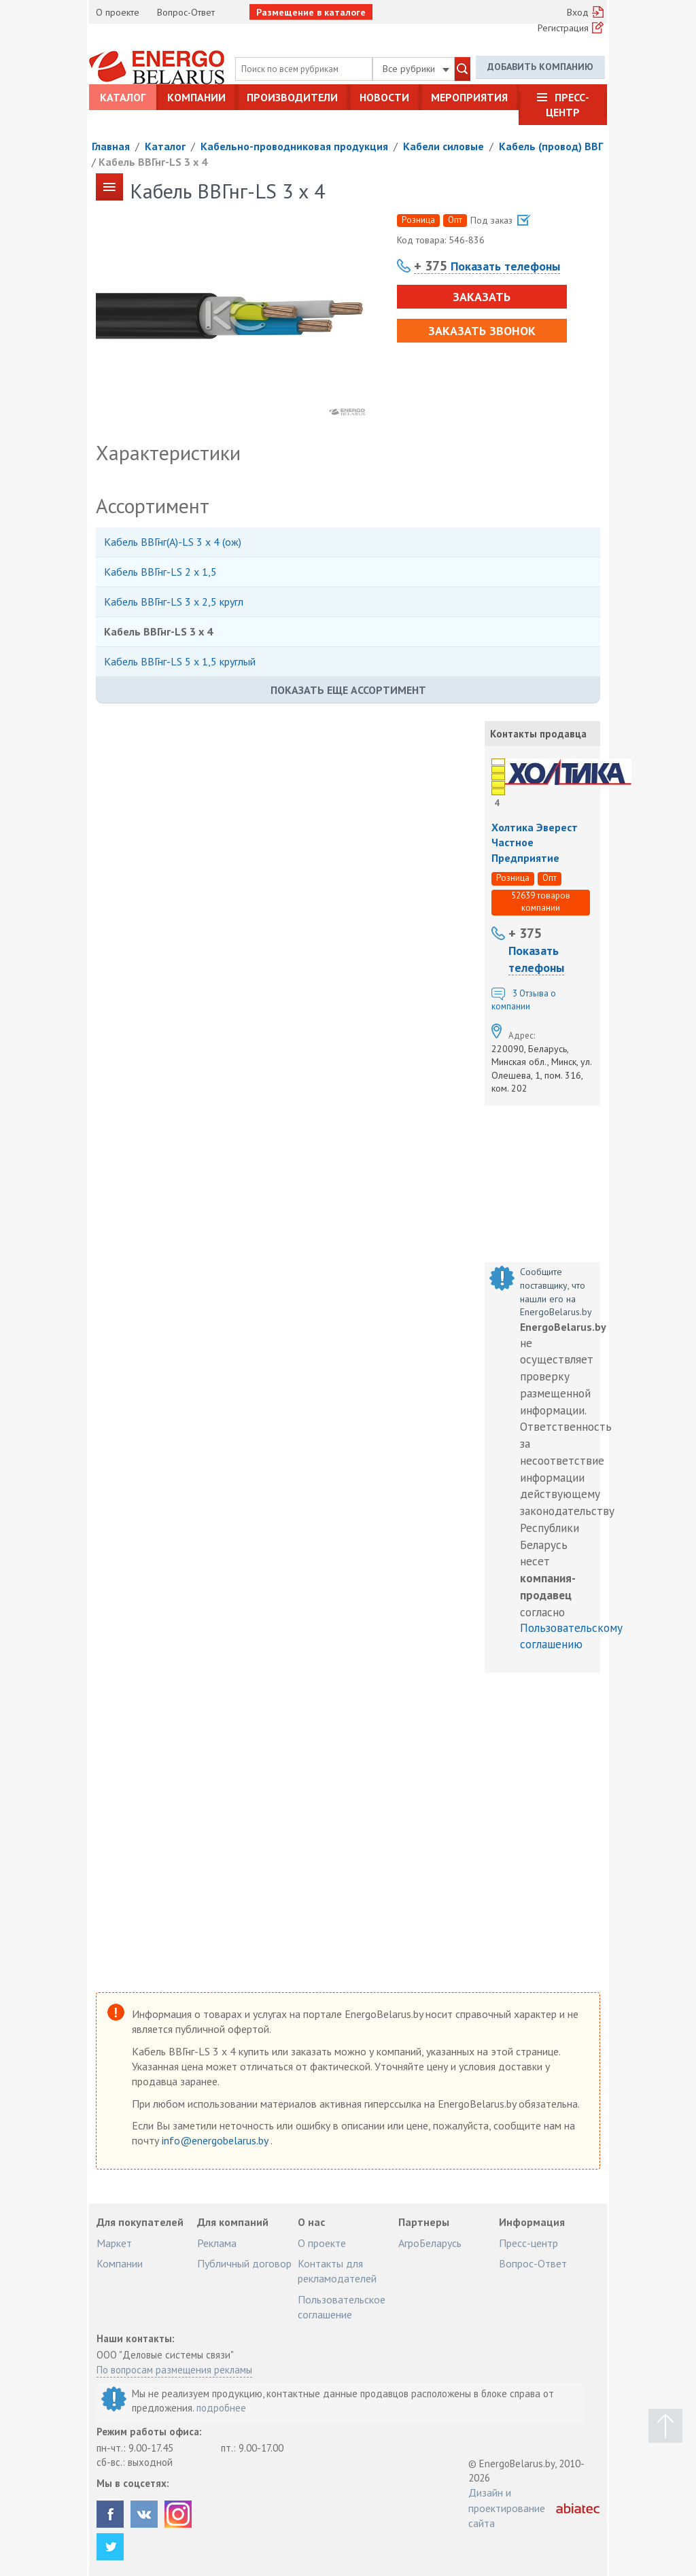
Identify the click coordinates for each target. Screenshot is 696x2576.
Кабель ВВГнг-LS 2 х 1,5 (160, 571)
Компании (196, 97)
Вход (578, 12)
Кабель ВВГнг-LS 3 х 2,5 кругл (173, 601)
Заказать (481, 296)
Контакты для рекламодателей (337, 2271)
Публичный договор (244, 2263)
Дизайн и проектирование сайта (506, 2508)
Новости (384, 97)
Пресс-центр (567, 104)
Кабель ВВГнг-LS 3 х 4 (153, 162)
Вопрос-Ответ (186, 12)
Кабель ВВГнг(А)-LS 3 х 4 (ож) (172, 542)
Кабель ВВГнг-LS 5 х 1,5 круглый (180, 661)
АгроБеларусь (430, 2243)
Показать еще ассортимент (348, 690)
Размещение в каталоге (311, 12)
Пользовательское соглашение (341, 2307)
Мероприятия (469, 97)
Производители (292, 97)
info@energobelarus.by (216, 2140)
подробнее (221, 2407)
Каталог (122, 97)
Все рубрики (416, 69)
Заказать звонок (482, 330)
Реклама (217, 2243)
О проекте (117, 12)
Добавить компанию (540, 66)
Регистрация (563, 28)
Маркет (114, 2243)
